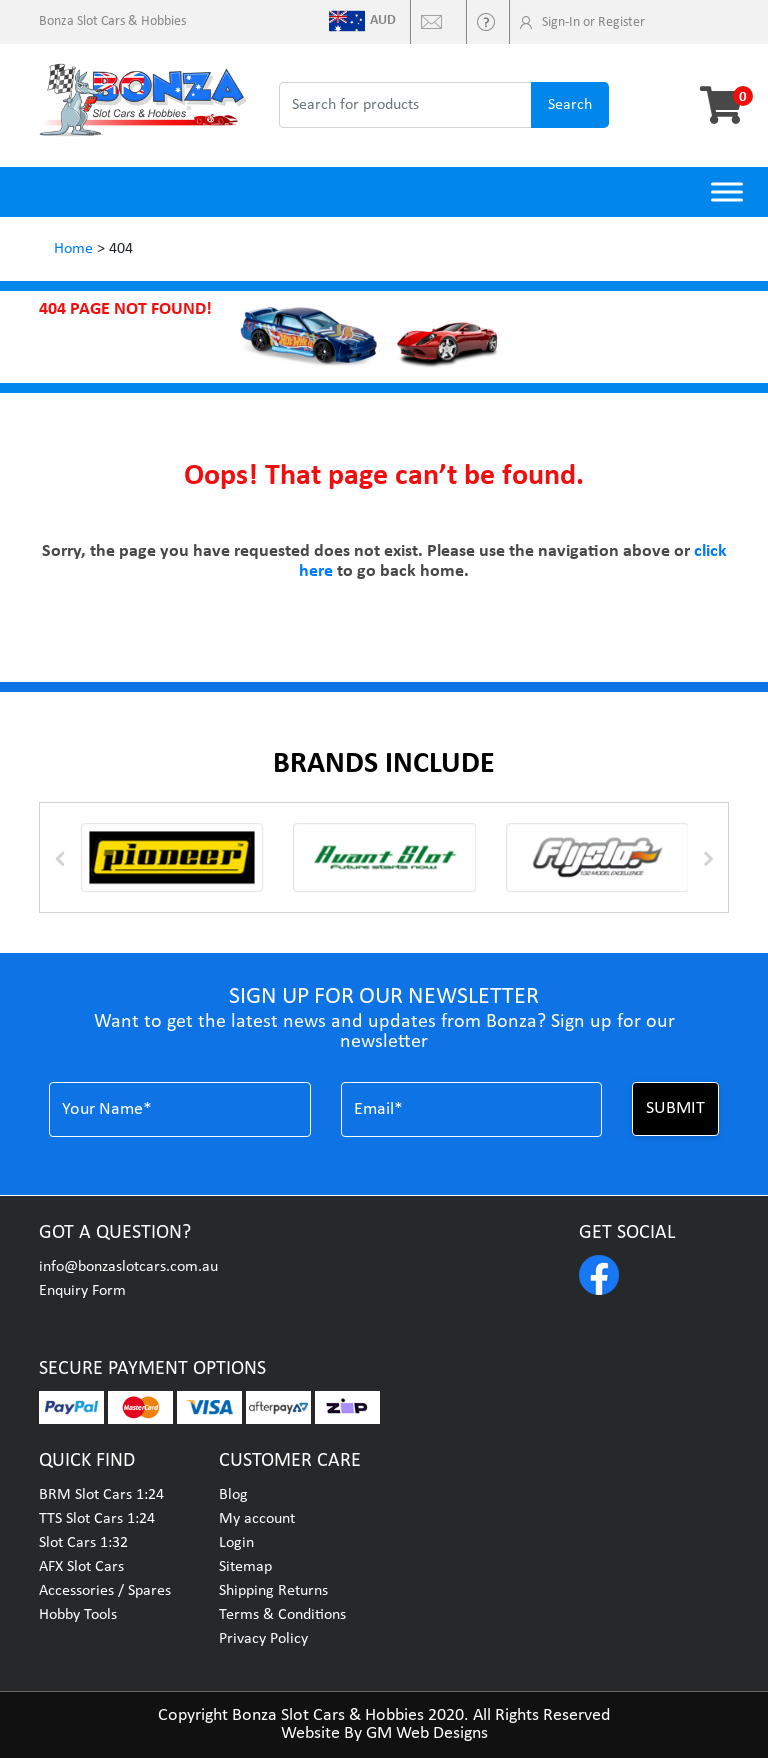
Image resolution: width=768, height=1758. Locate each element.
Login (236, 1543)
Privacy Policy (263, 1639)
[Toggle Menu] (727, 191)
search (570, 105)
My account (257, 1519)
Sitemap (245, 1567)
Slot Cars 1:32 (83, 1543)
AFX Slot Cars (81, 1567)
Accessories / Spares (105, 1591)
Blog (233, 1495)
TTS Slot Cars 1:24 (97, 1519)
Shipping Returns (273, 1591)
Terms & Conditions (282, 1615)
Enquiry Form (82, 1291)
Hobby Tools (78, 1615)
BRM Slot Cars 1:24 (101, 1495)
